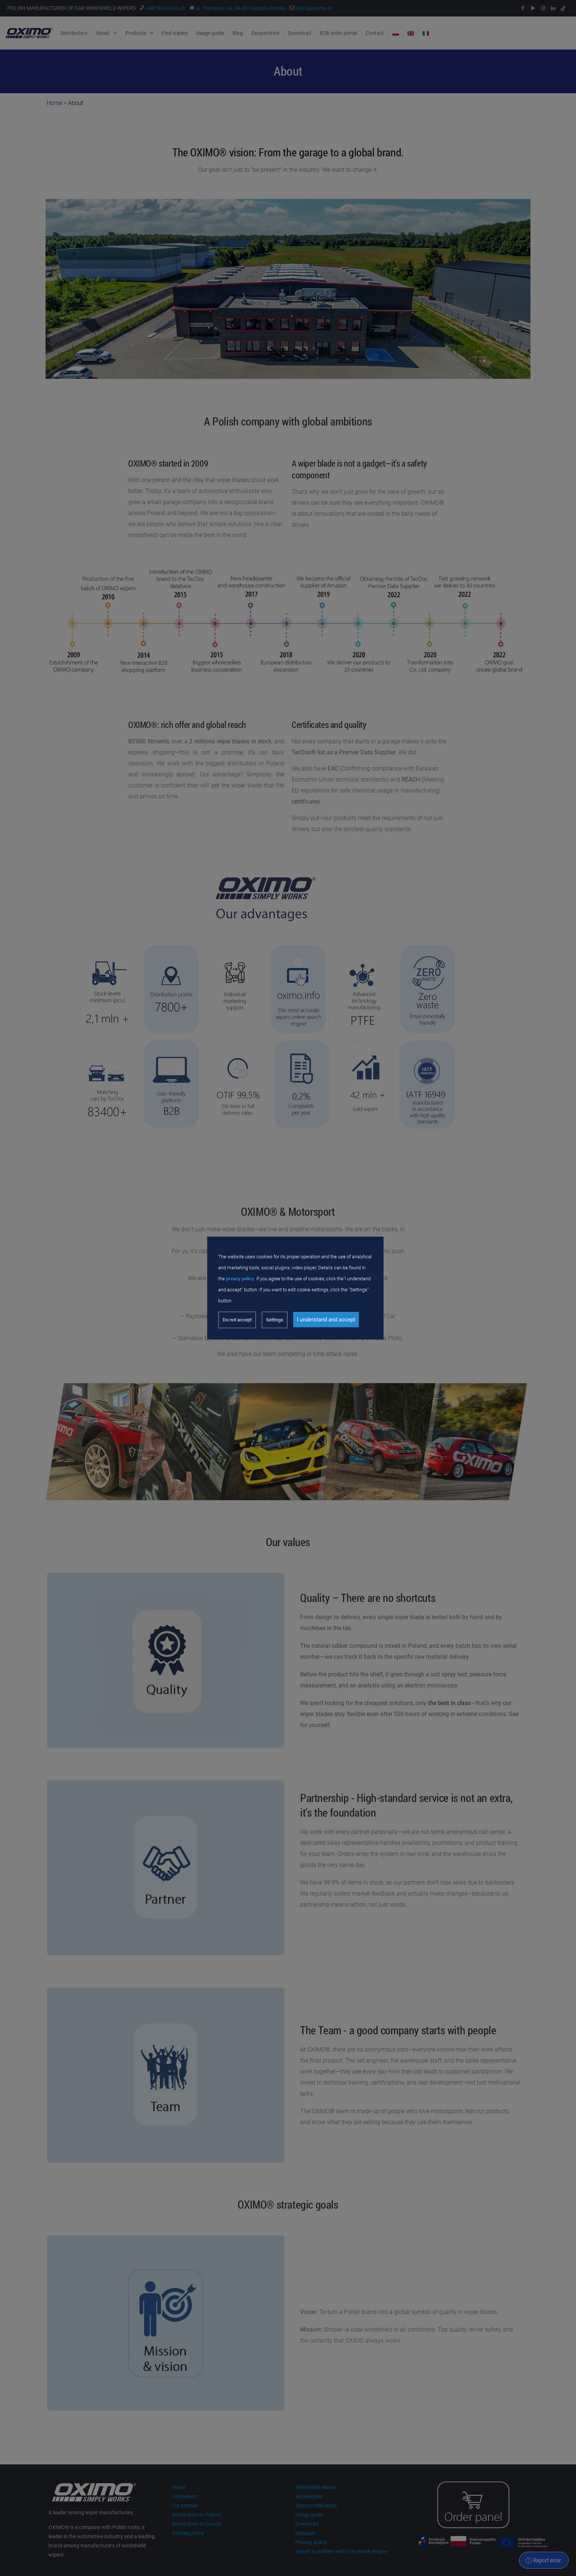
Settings (274, 1320)
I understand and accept (326, 1319)
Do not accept (237, 1320)
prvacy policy (240, 1278)
